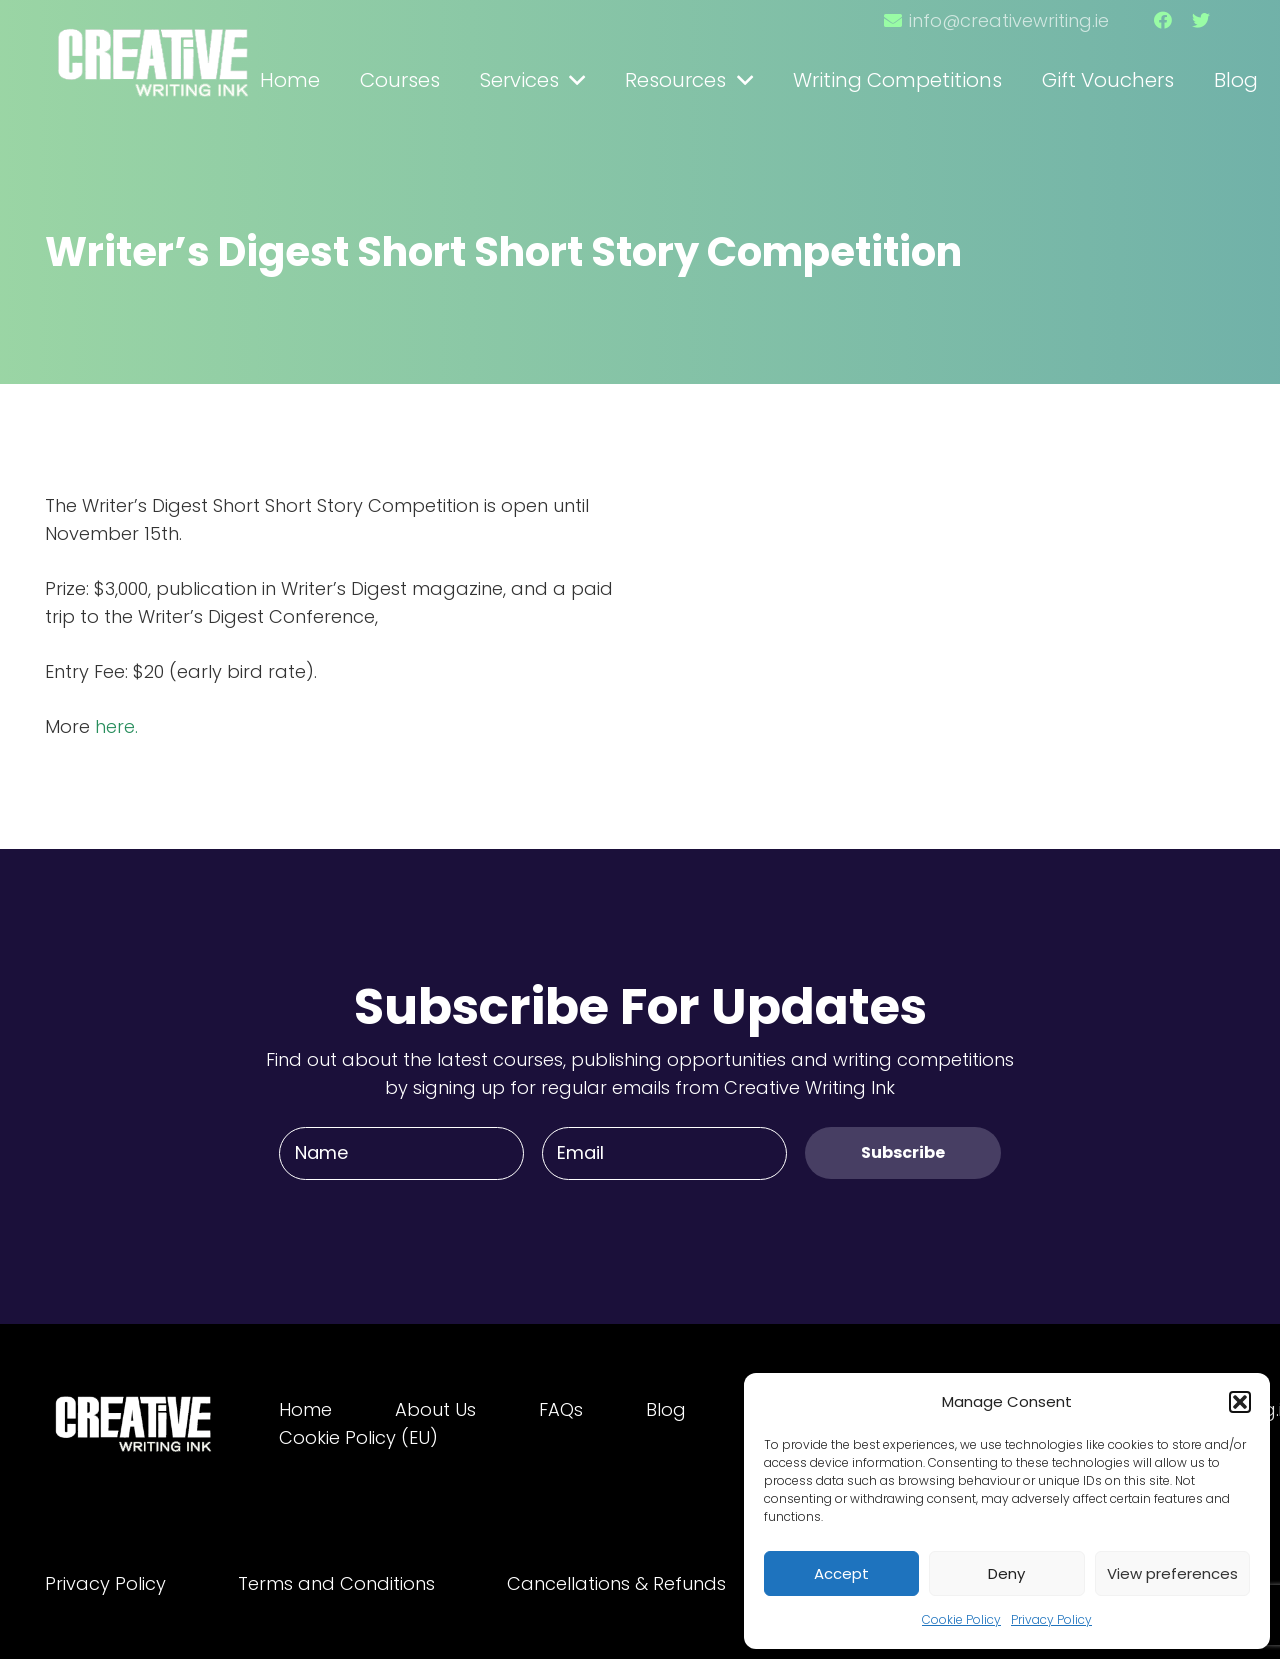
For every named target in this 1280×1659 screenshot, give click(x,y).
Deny (1006, 1573)
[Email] (664, 1153)
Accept (841, 1573)
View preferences (1172, 1573)
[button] (1240, 1402)
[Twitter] (1201, 20)
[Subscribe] (903, 1152)
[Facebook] (1163, 20)
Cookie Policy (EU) (358, 1437)
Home (305, 1409)
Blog (666, 1409)
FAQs (561, 1409)
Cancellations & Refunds (616, 1583)
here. (116, 726)
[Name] (401, 1153)
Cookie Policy (961, 1619)
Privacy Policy (1051, 1619)
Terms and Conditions (336, 1583)
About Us (435, 1409)
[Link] (155, 53)
